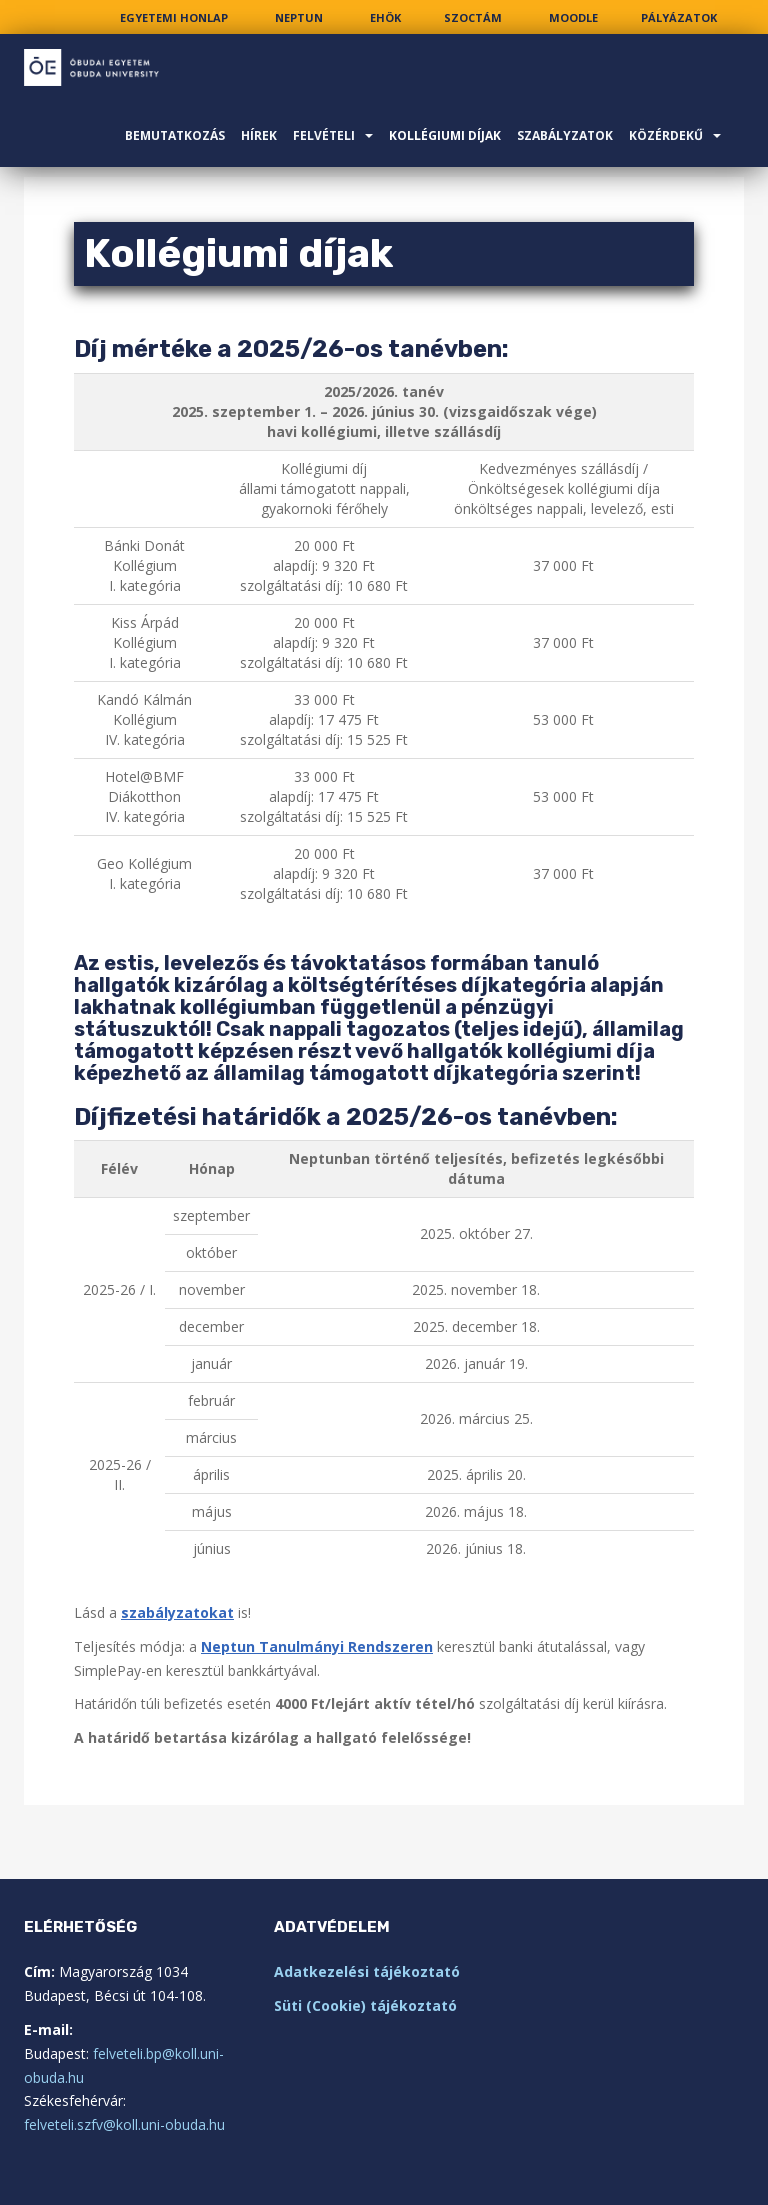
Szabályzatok (565, 135)
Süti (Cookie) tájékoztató (365, 2005)
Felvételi (324, 135)
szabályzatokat (177, 1612)
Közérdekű (666, 135)
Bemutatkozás (175, 135)
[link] (174, 17)
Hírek (259, 135)
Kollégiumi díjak (445, 135)
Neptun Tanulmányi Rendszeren (317, 1646)
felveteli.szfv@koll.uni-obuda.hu (124, 2124)
